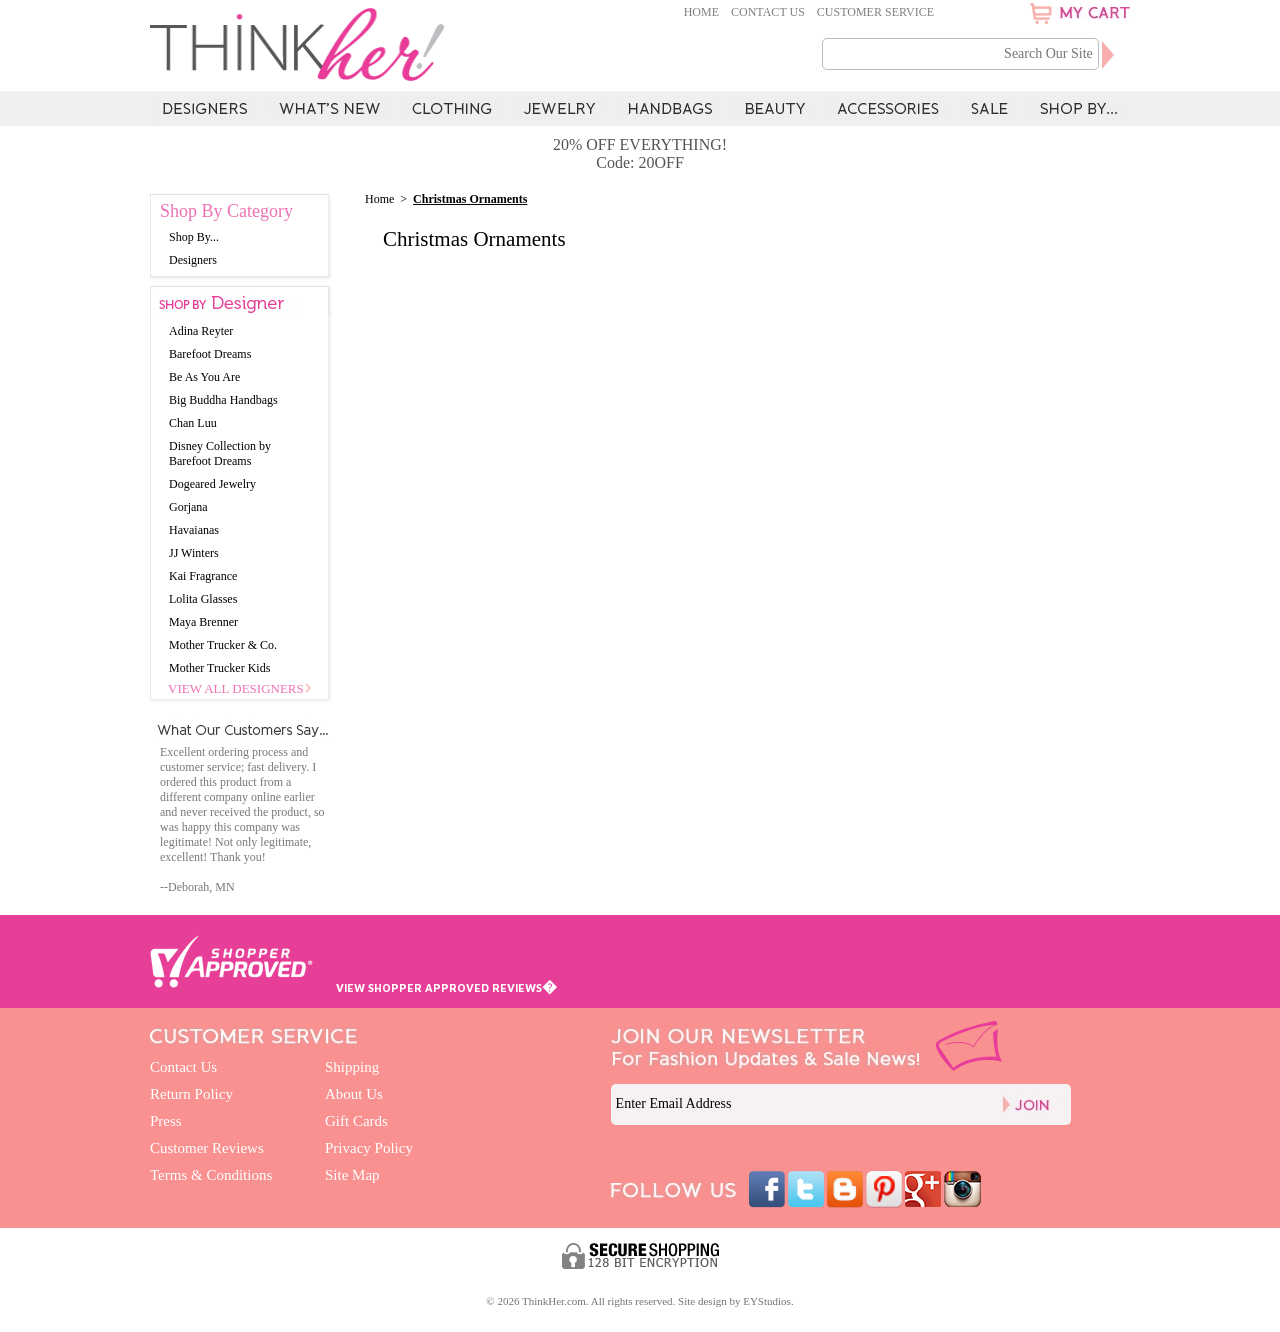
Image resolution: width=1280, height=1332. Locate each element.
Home (701, 12)
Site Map (352, 1175)
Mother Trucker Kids (219, 668)
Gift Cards (356, 1121)
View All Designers (236, 688)
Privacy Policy (369, 1148)
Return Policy (191, 1094)
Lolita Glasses (203, 599)
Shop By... (194, 237)
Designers (193, 260)
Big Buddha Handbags (223, 400)
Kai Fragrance (203, 576)
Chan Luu (193, 423)
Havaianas (194, 530)
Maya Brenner (203, 622)
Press (166, 1121)
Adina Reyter (201, 331)
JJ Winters (194, 553)
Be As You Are (204, 377)
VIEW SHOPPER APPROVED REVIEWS (446, 987)
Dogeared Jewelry (212, 484)
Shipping (352, 1067)
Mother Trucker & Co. (223, 645)
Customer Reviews (207, 1148)
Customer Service (875, 12)
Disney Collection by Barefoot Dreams (220, 453)
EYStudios (767, 1301)
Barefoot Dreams (210, 354)
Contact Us (768, 12)
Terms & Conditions (211, 1175)
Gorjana (188, 507)
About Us (354, 1094)
